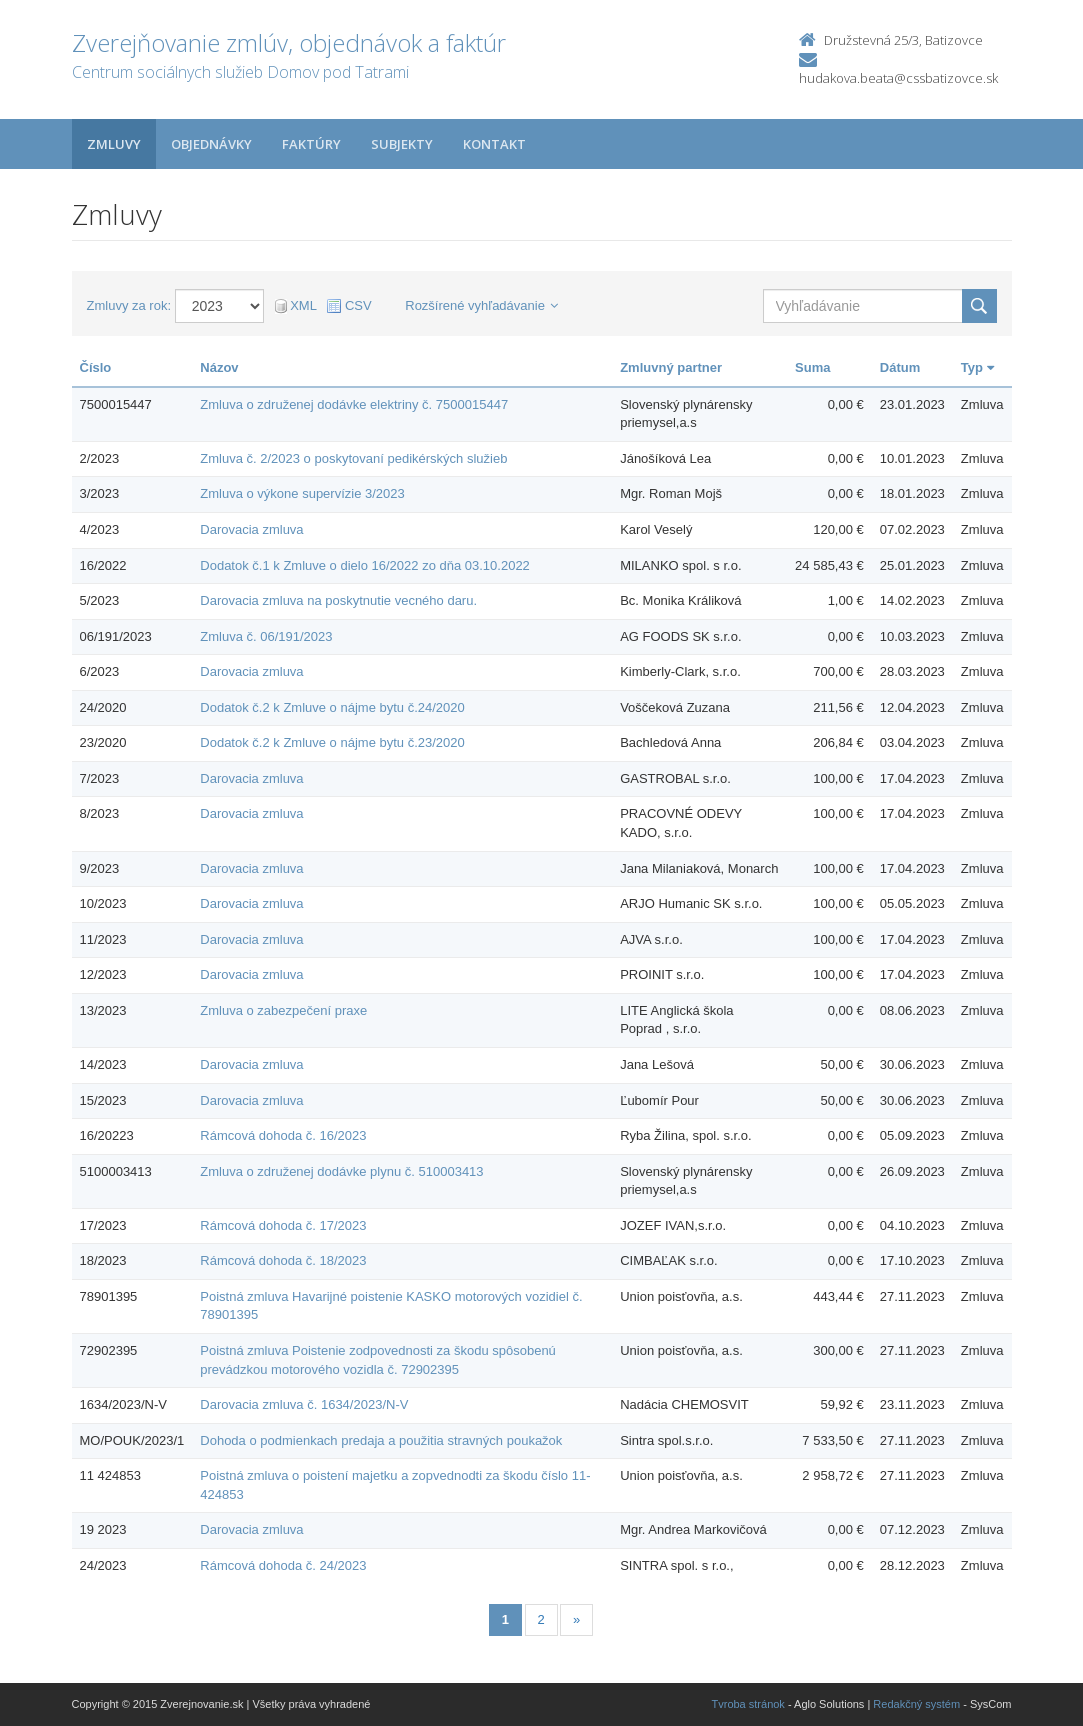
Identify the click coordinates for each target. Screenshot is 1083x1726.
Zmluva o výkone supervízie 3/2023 (302, 493)
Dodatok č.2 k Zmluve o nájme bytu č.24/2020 (332, 707)
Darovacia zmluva (251, 529)
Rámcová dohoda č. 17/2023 (283, 1225)
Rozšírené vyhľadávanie (481, 305)
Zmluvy (114, 144)
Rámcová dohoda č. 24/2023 (283, 1565)
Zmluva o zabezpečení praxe (283, 1010)
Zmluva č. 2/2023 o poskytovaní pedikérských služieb (353, 458)
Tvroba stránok (748, 1704)
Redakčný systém (916, 1704)
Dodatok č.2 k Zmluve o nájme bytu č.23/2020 (332, 742)
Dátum (900, 367)
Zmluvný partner (671, 367)
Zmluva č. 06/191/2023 (266, 636)
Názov (219, 367)
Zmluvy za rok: (129, 305)
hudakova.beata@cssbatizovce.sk (898, 78)
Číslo (96, 367)
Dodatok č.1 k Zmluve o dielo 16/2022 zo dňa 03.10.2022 (365, 565)
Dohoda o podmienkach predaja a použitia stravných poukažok (381, 1440)
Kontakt (494, 144)
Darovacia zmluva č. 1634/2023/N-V (304, 1404)
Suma (812, 367)
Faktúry (311, 144)
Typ (977, 367)
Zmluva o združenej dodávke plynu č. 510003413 (341, 1171)
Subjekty (402, 144)
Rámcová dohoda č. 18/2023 (283, 1260)
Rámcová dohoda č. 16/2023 (283, 1135)
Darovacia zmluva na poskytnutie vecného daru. (338, 600)
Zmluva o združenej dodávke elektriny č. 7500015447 (354, 404)
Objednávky (211, 144)
